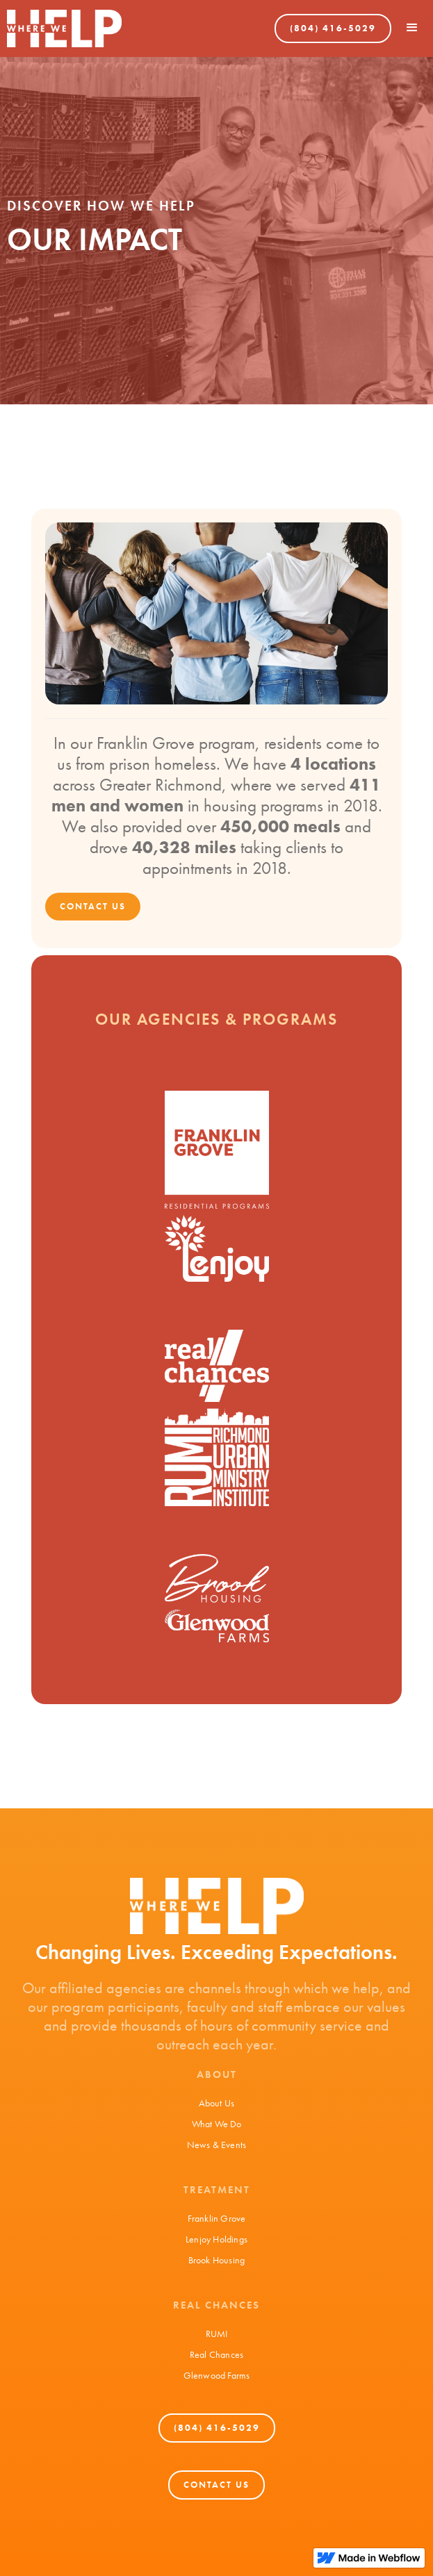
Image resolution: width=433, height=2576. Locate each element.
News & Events (217, 2144)
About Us (217, 2103)
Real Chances (216, 2354)
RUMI (217, 2333)
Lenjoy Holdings (216, 2239)
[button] (412, 28)
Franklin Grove (217, 2218)
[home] (61, 28)
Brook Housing (216, 2260)
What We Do (217, 2123)
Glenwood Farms (216, 2375)
